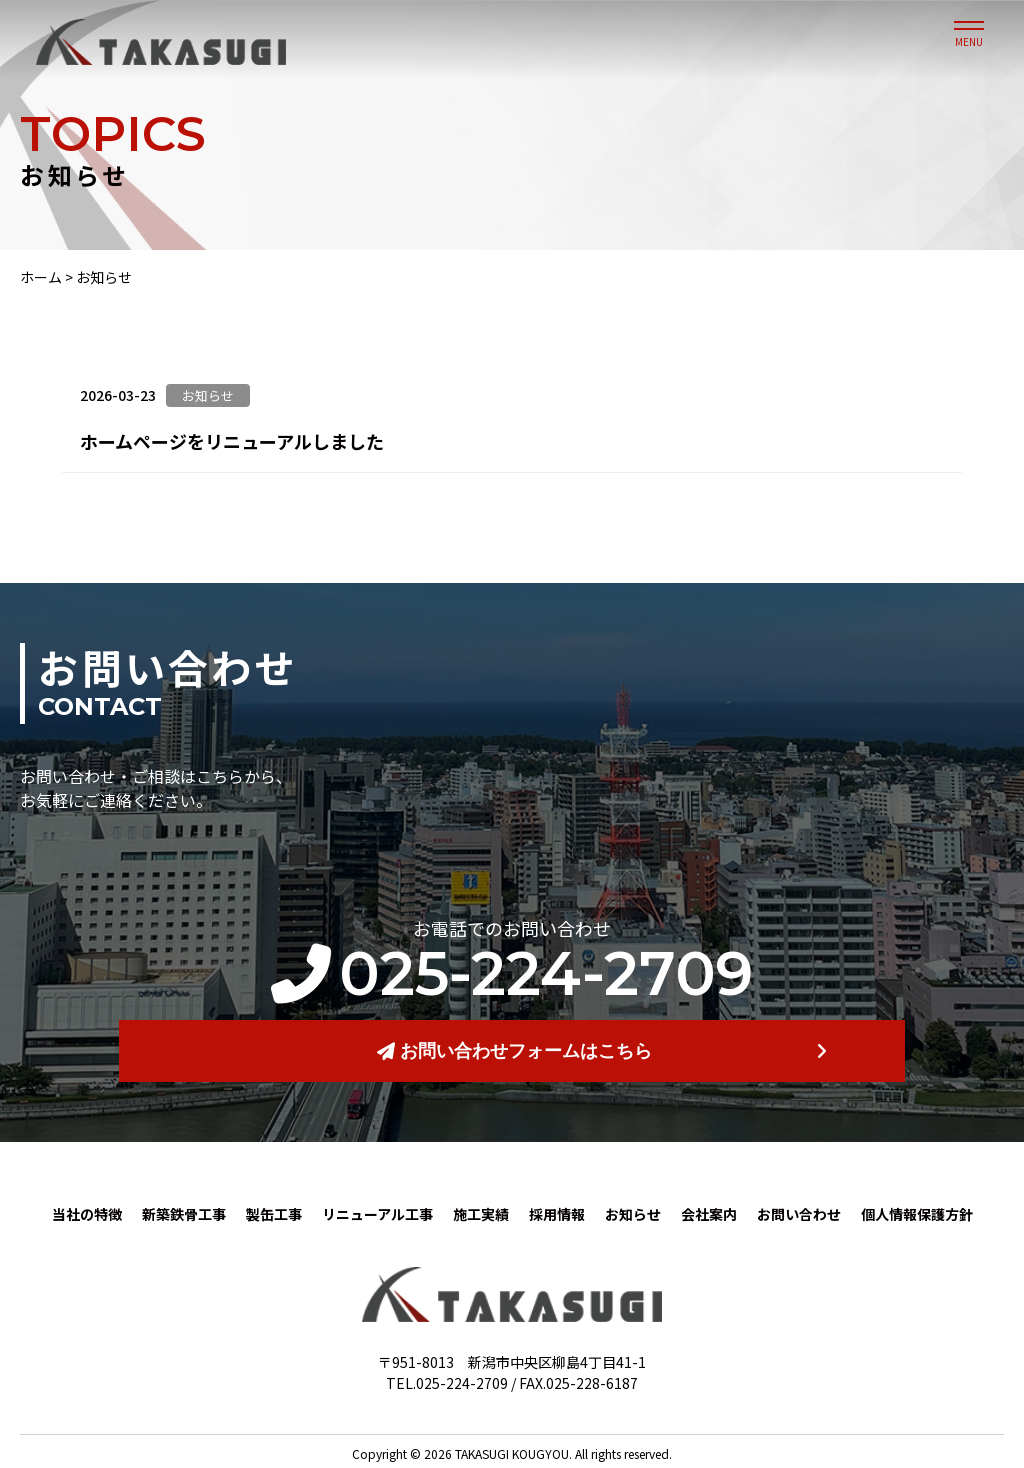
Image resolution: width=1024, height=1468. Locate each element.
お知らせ (633, 1214)
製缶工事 (274, 1214)
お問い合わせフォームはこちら (514, 1051)
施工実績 (481, 1214)
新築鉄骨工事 (184, 1214)
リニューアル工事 (377, 1214)
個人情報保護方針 (917, 1214)
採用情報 (557, 1214)
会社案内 (709, 1214)
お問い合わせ (799, 1214)
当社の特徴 (87, 1214)
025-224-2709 (512, 974)
